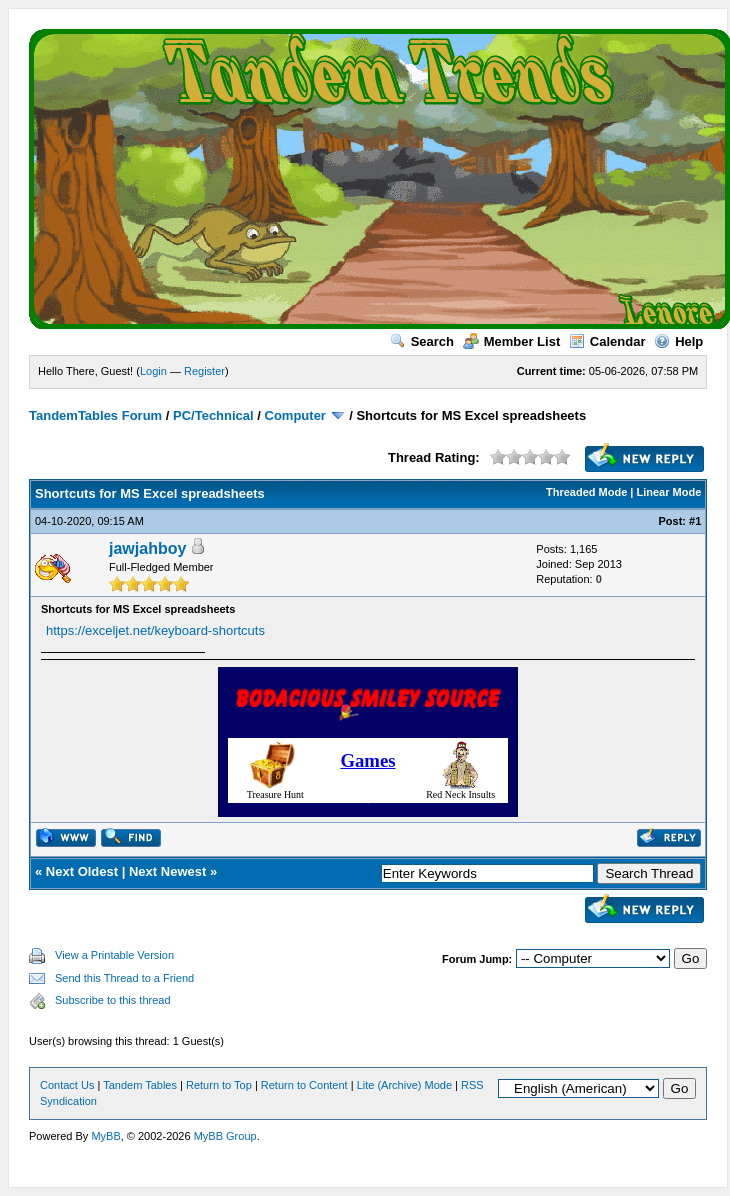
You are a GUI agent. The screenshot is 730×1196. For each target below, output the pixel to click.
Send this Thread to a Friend (124, 978)
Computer (295, 415)
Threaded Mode (586, 492)
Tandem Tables (140, 1085)
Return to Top (219, 1085)
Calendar (607, 341)
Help (678, 341)
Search (422, 341)
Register (204, 371)
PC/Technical (213, 415)
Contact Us (67, 1085)
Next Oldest (82, 871)
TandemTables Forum (95, 415)
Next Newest (167, 871)
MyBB (105, 1136)
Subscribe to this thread (113, 1000)
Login (153, 371)
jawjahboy (147, 548)
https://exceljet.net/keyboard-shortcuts (155, 630)
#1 (695, 521)
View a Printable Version (114, 955)
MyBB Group (225, 1136)
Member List (512, 341)
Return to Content (304, 1085)
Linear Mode (669, 492)
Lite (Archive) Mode (404, 1085)
